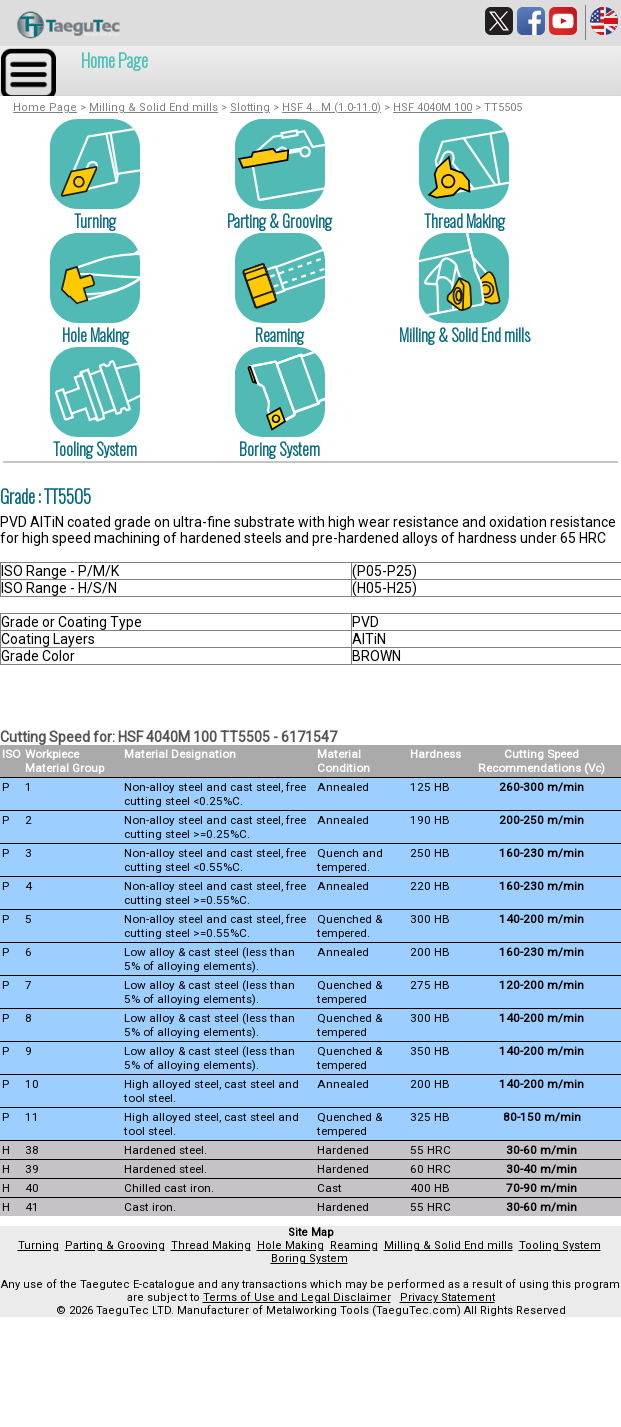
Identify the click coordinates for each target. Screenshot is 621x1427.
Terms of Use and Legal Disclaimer (297, 1297)
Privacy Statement (447, 1297)
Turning (95, 221)
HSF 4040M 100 (432, 107)
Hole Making (95, 335)
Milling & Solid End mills (153, 107)
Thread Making (464, 221)
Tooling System (95, 449)
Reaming (279, 335)
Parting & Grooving (279, 221)
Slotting (250, 107)
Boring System (279, 449)
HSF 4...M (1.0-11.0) (331, 107)
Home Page (114, 60)
